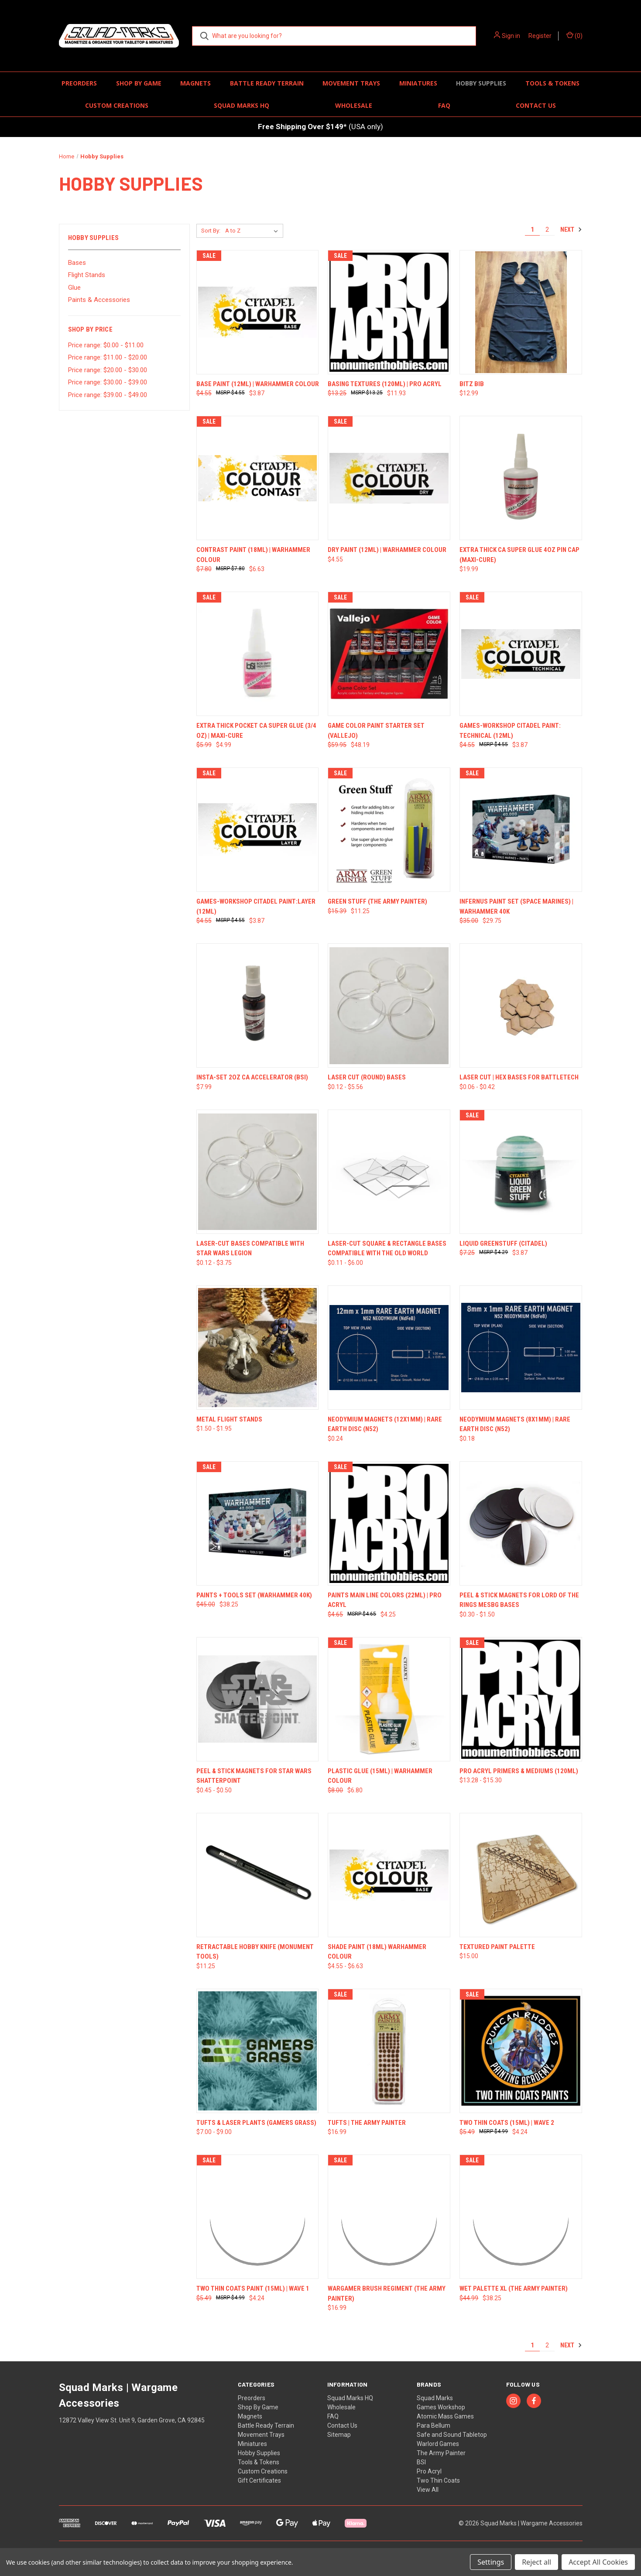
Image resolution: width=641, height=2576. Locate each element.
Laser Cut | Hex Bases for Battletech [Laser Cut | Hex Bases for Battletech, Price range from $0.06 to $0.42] (519, 1077)
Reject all (536, 2562)
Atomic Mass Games (445, 2416)
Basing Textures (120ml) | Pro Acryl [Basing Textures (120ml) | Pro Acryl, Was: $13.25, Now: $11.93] (385, 384)
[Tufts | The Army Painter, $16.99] (389, 2050)
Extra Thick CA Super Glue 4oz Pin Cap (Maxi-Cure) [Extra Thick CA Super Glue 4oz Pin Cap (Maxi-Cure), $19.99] (519, 555)
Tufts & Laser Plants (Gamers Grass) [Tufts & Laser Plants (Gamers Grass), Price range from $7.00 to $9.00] (256, 2123)
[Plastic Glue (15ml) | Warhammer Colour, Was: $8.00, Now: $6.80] (389, 1699)
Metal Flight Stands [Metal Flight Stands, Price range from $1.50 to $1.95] (229, 1419)
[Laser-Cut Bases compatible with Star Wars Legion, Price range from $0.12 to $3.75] (257, 1171)
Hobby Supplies (481, 83)
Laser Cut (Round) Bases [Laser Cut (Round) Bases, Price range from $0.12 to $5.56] (367, 1077)
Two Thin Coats (438, 2480)
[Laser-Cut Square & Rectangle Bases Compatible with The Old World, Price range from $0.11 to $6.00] (389, 1171)
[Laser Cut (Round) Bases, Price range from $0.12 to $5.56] (389, 1005)
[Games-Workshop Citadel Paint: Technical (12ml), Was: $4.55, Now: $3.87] (520, 653)
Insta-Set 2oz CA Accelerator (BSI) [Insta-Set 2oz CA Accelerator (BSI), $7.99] (252, 1077)
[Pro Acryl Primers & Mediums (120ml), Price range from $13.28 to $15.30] (520, 1699)
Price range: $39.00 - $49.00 (107, 395)
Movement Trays (351, 83)
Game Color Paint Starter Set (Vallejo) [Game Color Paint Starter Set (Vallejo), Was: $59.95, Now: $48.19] (376, 731)
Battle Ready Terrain (267, 83)
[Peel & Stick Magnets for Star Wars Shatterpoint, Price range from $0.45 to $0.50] (257, 1699)
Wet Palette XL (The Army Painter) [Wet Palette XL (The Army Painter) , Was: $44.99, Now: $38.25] (513, 2288)
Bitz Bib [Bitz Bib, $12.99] (471, 384)
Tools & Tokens (552, 83)
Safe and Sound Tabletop (452, 2434)
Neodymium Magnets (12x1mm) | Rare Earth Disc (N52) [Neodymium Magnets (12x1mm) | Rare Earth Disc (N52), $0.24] (385, 1424)
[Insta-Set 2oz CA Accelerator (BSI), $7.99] (257, 1005)
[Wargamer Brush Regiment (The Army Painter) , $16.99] (389, 2216)
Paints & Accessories (99, 300)
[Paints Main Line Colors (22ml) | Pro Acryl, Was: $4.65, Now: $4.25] (389, 1523)
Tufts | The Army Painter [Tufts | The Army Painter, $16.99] (367, 2123)
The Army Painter (441, 2452)
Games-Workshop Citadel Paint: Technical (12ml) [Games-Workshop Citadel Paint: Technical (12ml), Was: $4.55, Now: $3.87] (510, 731)
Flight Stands (86, 275)
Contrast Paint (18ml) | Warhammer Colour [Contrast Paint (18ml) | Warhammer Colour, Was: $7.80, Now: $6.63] (253, 555)
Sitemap (339, 2434)
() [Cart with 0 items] (574, 35)
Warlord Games (438, 2443)
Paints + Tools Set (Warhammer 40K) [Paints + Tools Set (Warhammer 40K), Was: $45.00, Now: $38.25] (254, 1595)
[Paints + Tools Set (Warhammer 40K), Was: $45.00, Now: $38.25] (257, 1523)
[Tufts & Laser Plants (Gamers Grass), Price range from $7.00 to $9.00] (257, 2050)
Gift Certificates (259, 2480)
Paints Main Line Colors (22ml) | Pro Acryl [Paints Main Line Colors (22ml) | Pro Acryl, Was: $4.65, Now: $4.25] (385, 1600)
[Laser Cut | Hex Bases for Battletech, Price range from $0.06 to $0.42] (520, 1005)
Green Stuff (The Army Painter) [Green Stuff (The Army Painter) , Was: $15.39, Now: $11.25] (377, 901)
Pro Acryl (429, 2471)
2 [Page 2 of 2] (547, 229)
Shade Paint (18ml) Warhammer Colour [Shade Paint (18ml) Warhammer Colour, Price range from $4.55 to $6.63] (377, 1952)
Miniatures (418, 83)
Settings (490, 2562)
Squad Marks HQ (241, 105)
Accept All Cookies (598, 2562)
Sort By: (210, 230)
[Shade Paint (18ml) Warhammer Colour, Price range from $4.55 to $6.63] (389, 1875)
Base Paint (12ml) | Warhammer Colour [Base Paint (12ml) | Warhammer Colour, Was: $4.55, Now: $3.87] (257, 384)
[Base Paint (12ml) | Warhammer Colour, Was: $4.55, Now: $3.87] (257, 312)
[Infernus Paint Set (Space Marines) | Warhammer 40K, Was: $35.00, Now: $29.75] (520, 829)
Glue (74, 287)
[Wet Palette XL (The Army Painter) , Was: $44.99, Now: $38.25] (520, 2216)
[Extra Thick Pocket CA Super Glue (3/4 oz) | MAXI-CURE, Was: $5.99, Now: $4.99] (257, 653)
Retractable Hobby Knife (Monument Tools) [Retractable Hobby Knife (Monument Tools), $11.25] (255, 1952)
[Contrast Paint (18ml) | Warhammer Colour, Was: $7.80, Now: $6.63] (257, 478)
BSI (421, 2462)
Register (540, 35)
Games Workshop (441, 2407)
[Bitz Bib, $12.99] (520, 312)
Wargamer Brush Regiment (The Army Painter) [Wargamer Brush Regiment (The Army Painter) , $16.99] (387, 2293)
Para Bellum (433, 2425)
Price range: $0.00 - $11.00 (106, 345)
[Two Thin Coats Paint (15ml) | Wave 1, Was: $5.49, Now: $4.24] (257, 2216)
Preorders (79, 83)
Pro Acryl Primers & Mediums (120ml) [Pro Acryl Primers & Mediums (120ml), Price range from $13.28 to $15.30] (518, 1771)
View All (428, 2489)
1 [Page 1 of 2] (532, 229)
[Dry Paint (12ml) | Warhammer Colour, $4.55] (389, 478)
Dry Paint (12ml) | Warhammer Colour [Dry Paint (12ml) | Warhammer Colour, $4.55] (387, 550)
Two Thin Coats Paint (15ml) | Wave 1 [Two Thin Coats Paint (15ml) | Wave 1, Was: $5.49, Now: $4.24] (252, 2288)
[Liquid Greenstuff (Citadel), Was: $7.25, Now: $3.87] (520, 1171)
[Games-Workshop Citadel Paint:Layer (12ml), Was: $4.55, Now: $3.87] (257, 829)
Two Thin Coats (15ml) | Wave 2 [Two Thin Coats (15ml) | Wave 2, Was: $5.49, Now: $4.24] (506, 2123)
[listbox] (253, 230)
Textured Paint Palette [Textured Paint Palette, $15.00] (497, 1947)
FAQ (444, 105)
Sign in (511, 35)
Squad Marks (435, 2397)
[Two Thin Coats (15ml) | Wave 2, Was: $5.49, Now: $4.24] (520, 2050)
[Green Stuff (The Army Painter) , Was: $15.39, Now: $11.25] (389, 829)
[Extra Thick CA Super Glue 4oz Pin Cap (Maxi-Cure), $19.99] (520, 478)
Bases (77, 263)
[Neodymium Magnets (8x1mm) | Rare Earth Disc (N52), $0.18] (520, 1347)
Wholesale (353, 105)
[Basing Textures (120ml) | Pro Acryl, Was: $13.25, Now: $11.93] (389, 312)
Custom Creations (116, 105)
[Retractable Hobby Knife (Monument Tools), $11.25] (257, 1875)
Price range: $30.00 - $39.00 (107, 382)
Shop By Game (138, 83)
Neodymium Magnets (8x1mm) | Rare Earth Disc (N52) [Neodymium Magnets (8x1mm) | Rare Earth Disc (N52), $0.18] (514, 1424)
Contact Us (536, 105)
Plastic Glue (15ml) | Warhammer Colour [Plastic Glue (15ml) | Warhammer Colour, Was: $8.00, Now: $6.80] (380, 1776)
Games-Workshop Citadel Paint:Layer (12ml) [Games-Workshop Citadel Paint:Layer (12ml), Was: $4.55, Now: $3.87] (255, 906)
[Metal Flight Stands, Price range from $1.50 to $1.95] (257, 1347)
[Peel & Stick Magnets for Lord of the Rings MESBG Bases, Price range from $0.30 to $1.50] (520, 1523)
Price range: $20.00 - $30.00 (107, 370)
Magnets (195, 83)
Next (571, 229)
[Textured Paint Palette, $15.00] (520, 1875)
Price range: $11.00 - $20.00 (107, 357)
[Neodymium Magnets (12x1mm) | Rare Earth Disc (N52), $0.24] (389, 1347)
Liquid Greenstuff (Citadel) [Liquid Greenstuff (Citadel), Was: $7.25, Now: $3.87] (503, 1243)
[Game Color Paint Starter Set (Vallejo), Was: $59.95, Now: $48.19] (389, 653)
